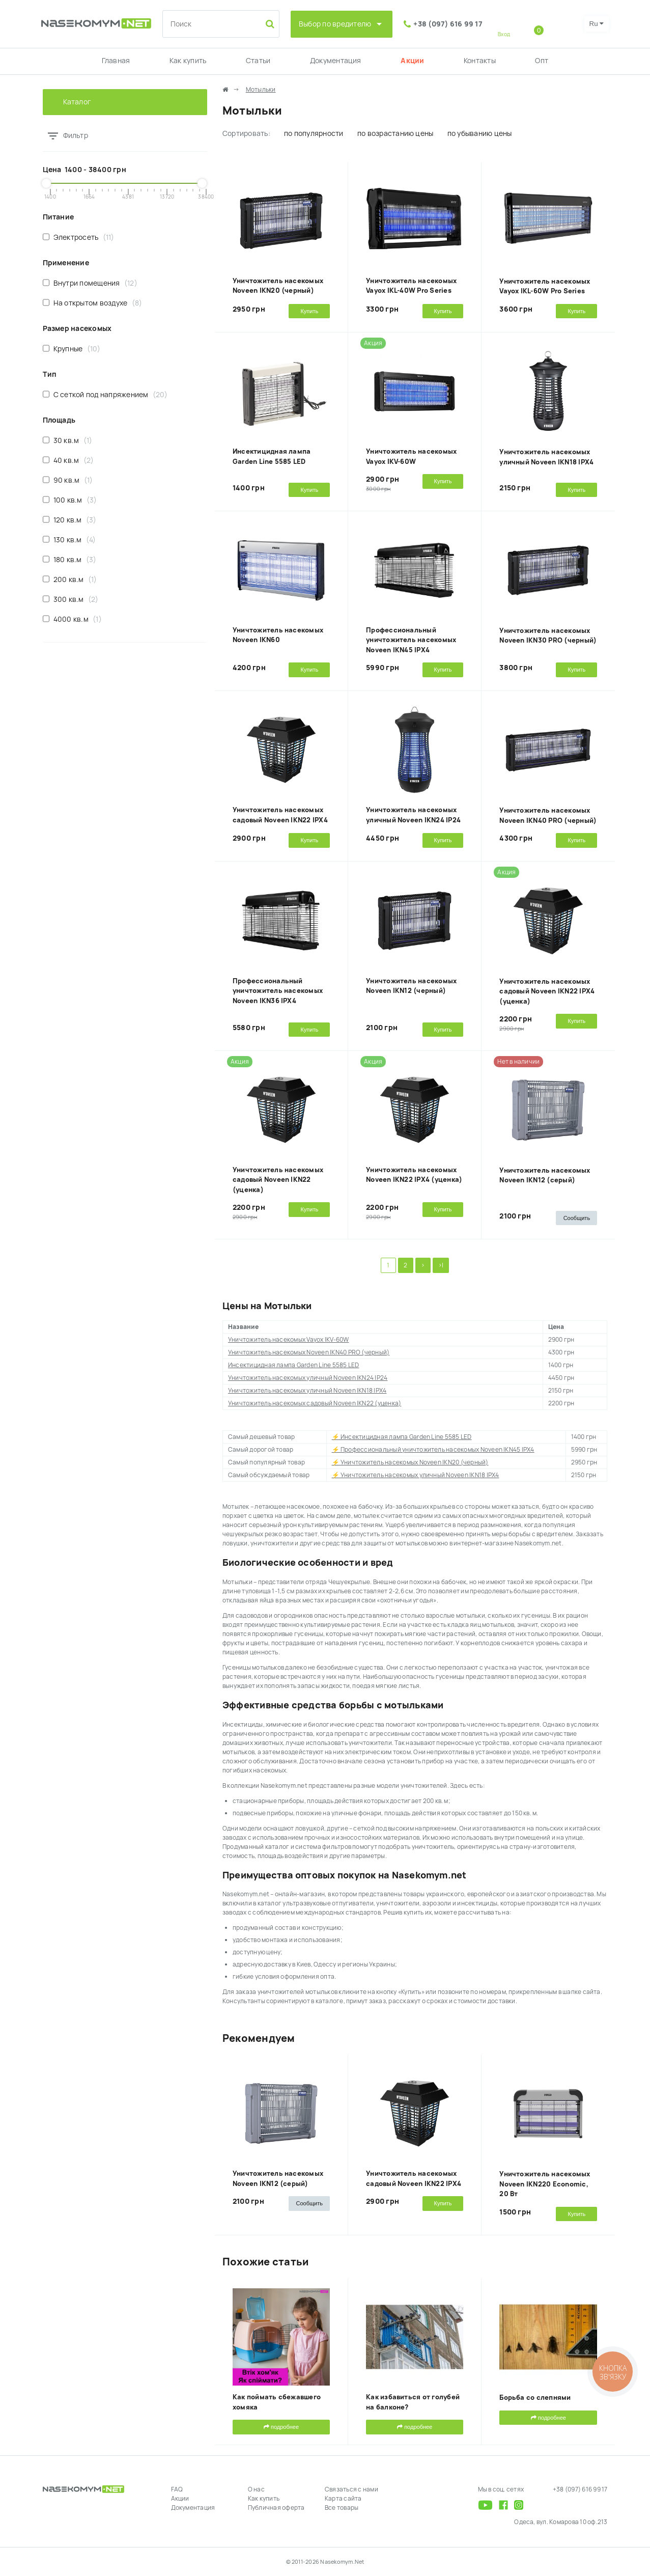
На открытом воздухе (93, 303)
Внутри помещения (90, 283)
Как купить (187, 60)
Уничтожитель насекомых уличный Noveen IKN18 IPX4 (307, 1391)
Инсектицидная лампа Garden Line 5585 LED (293, 1365)
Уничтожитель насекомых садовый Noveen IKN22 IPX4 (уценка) (547, 991)
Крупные (72, 348)
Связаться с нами (351, 2489)
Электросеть (79, 237)
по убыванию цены (479, 133)
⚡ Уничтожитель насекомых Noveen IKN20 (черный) (410, 1462)
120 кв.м (70, 519)
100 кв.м (70, 500)
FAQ (177, 2489)
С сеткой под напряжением (105, 394)
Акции (412, 60)
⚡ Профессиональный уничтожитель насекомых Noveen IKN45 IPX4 (433, 1450)
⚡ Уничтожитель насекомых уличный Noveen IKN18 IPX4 (415, 1475)
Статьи (258, 60)
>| (440, 1265)
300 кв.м (71, 599)
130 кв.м (69, 539)
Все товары (341, 2508)
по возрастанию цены (395, 133)
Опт (541, 60)
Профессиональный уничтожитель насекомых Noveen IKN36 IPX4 (278, 991)
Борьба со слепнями (535, 2397)
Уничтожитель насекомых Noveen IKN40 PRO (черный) (309, 1352)
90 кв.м (68, 480)
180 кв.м (70, 559)
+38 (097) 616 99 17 (448, 24)
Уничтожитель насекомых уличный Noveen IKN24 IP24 (308, 1378)
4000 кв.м (72, 619)
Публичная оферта (276, 2508)
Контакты (480, 60)
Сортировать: (246, 133)
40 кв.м (68, 460)
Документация (335, 60)
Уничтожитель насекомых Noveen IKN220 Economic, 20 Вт (544, 2184)
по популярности (314, 133)
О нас (256, 2489)
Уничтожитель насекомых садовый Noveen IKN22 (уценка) (278, 1180)
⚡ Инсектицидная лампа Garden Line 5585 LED (402, 1437)
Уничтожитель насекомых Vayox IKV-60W (288, 1340)
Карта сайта (343, 2499)
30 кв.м (68, 440)
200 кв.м (70, 579)
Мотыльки (261, 90)
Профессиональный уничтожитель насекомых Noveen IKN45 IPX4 (411, 640)
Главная (116, 60)
